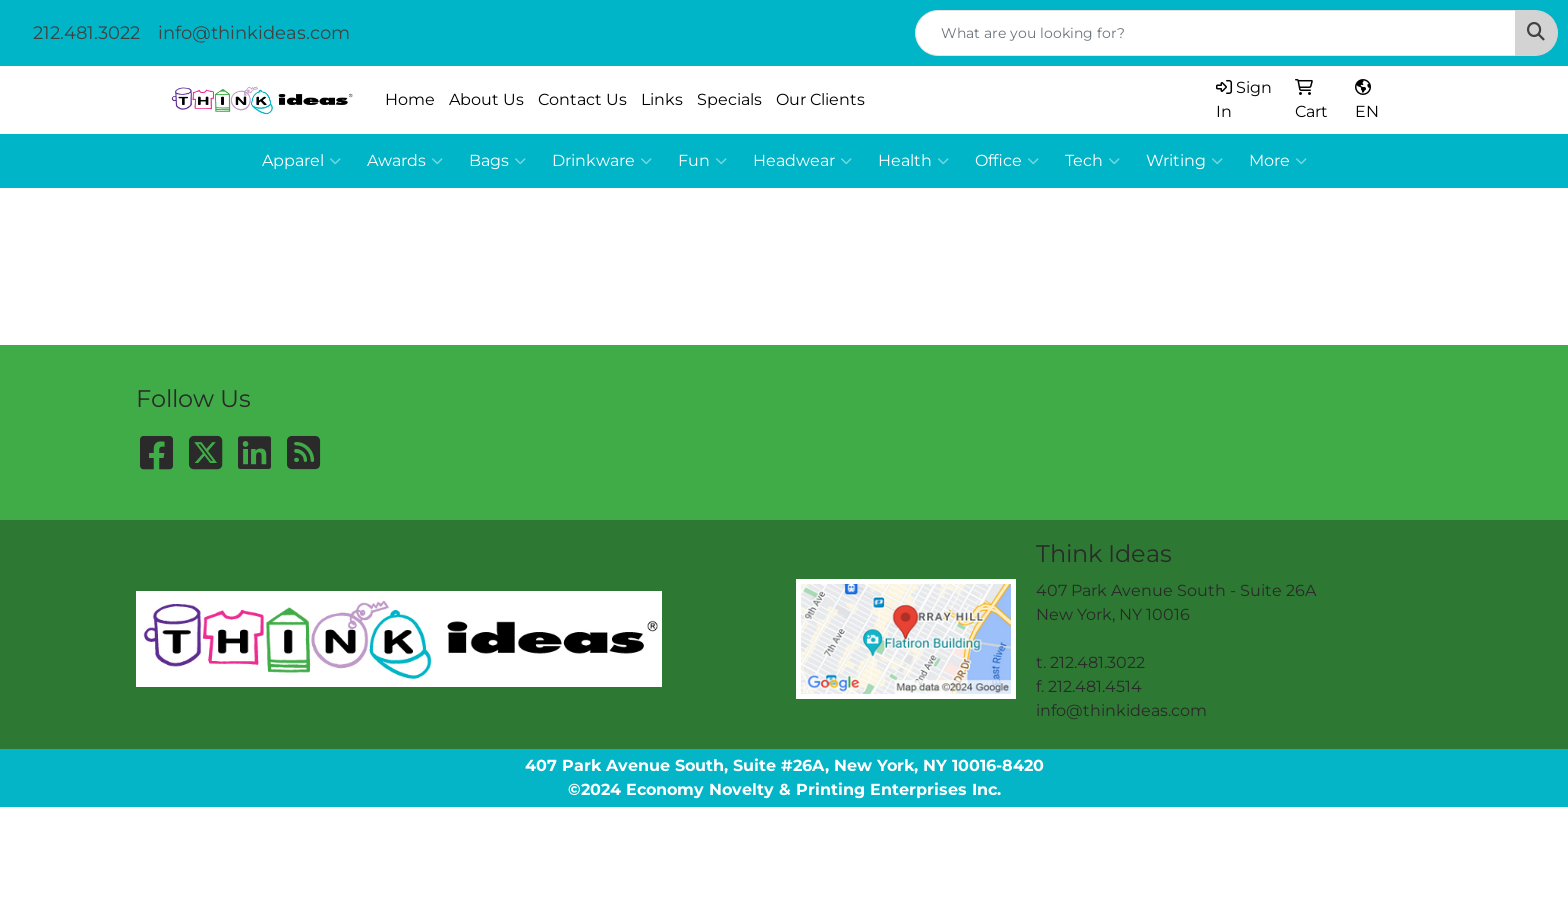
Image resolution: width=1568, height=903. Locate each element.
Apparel (301, 161)
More (1278, 161)
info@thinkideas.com (254, 33)
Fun (702, 161)
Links (662, 99)
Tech (1092, 161)
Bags (497, 161)
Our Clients (820, 99)
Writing (1184, 161)
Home (410, 99)
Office (1007, 161)
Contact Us (582, 99)
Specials (729, 99)
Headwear (802, 161)
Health (913, 161)
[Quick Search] (1215, 33)
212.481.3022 (86, 33)
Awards (405, 161)
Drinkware (602, 161)
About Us (486, 99)
